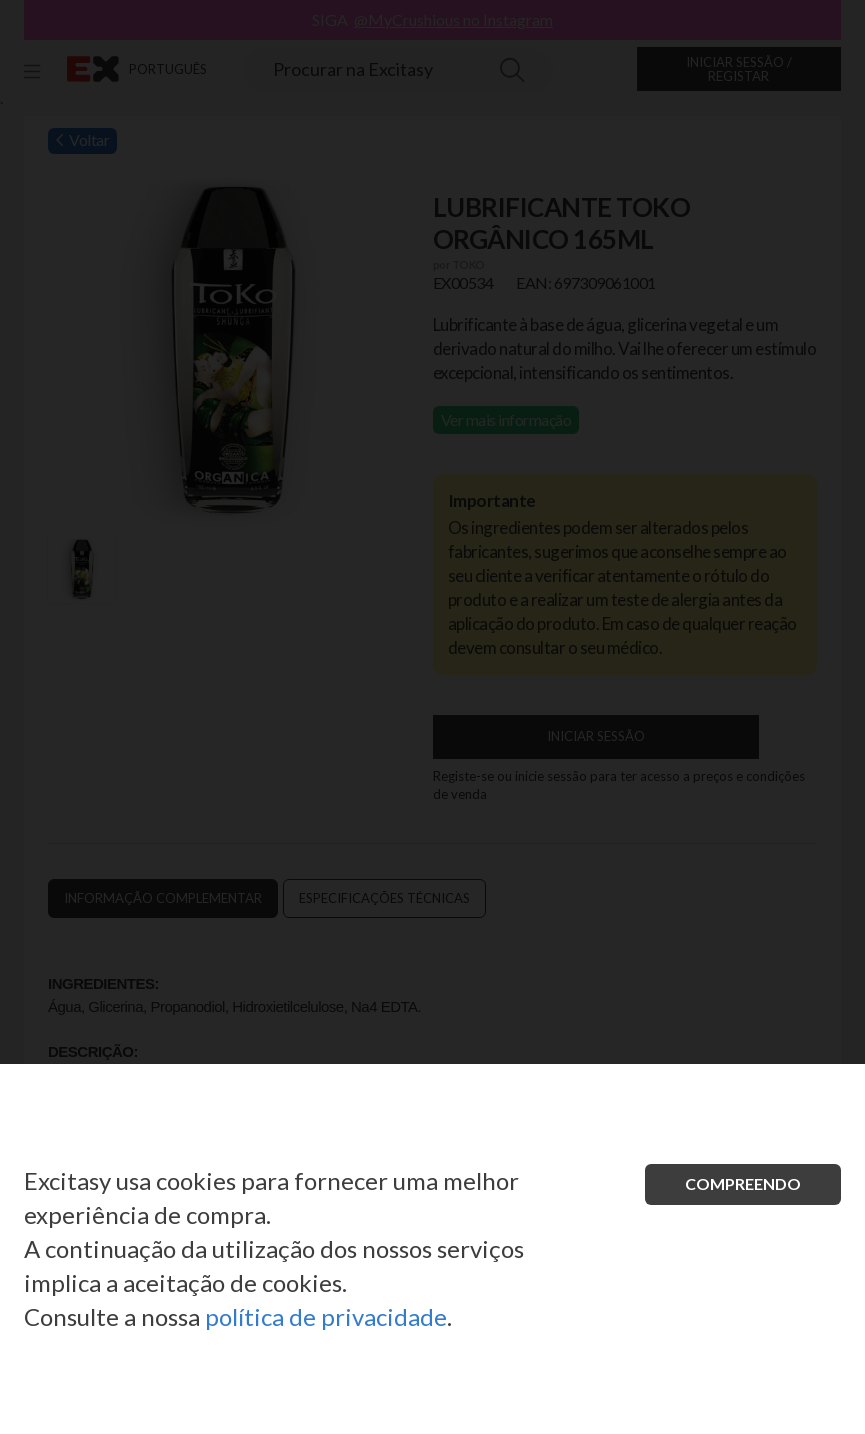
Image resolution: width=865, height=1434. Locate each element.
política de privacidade (326, 1316)
